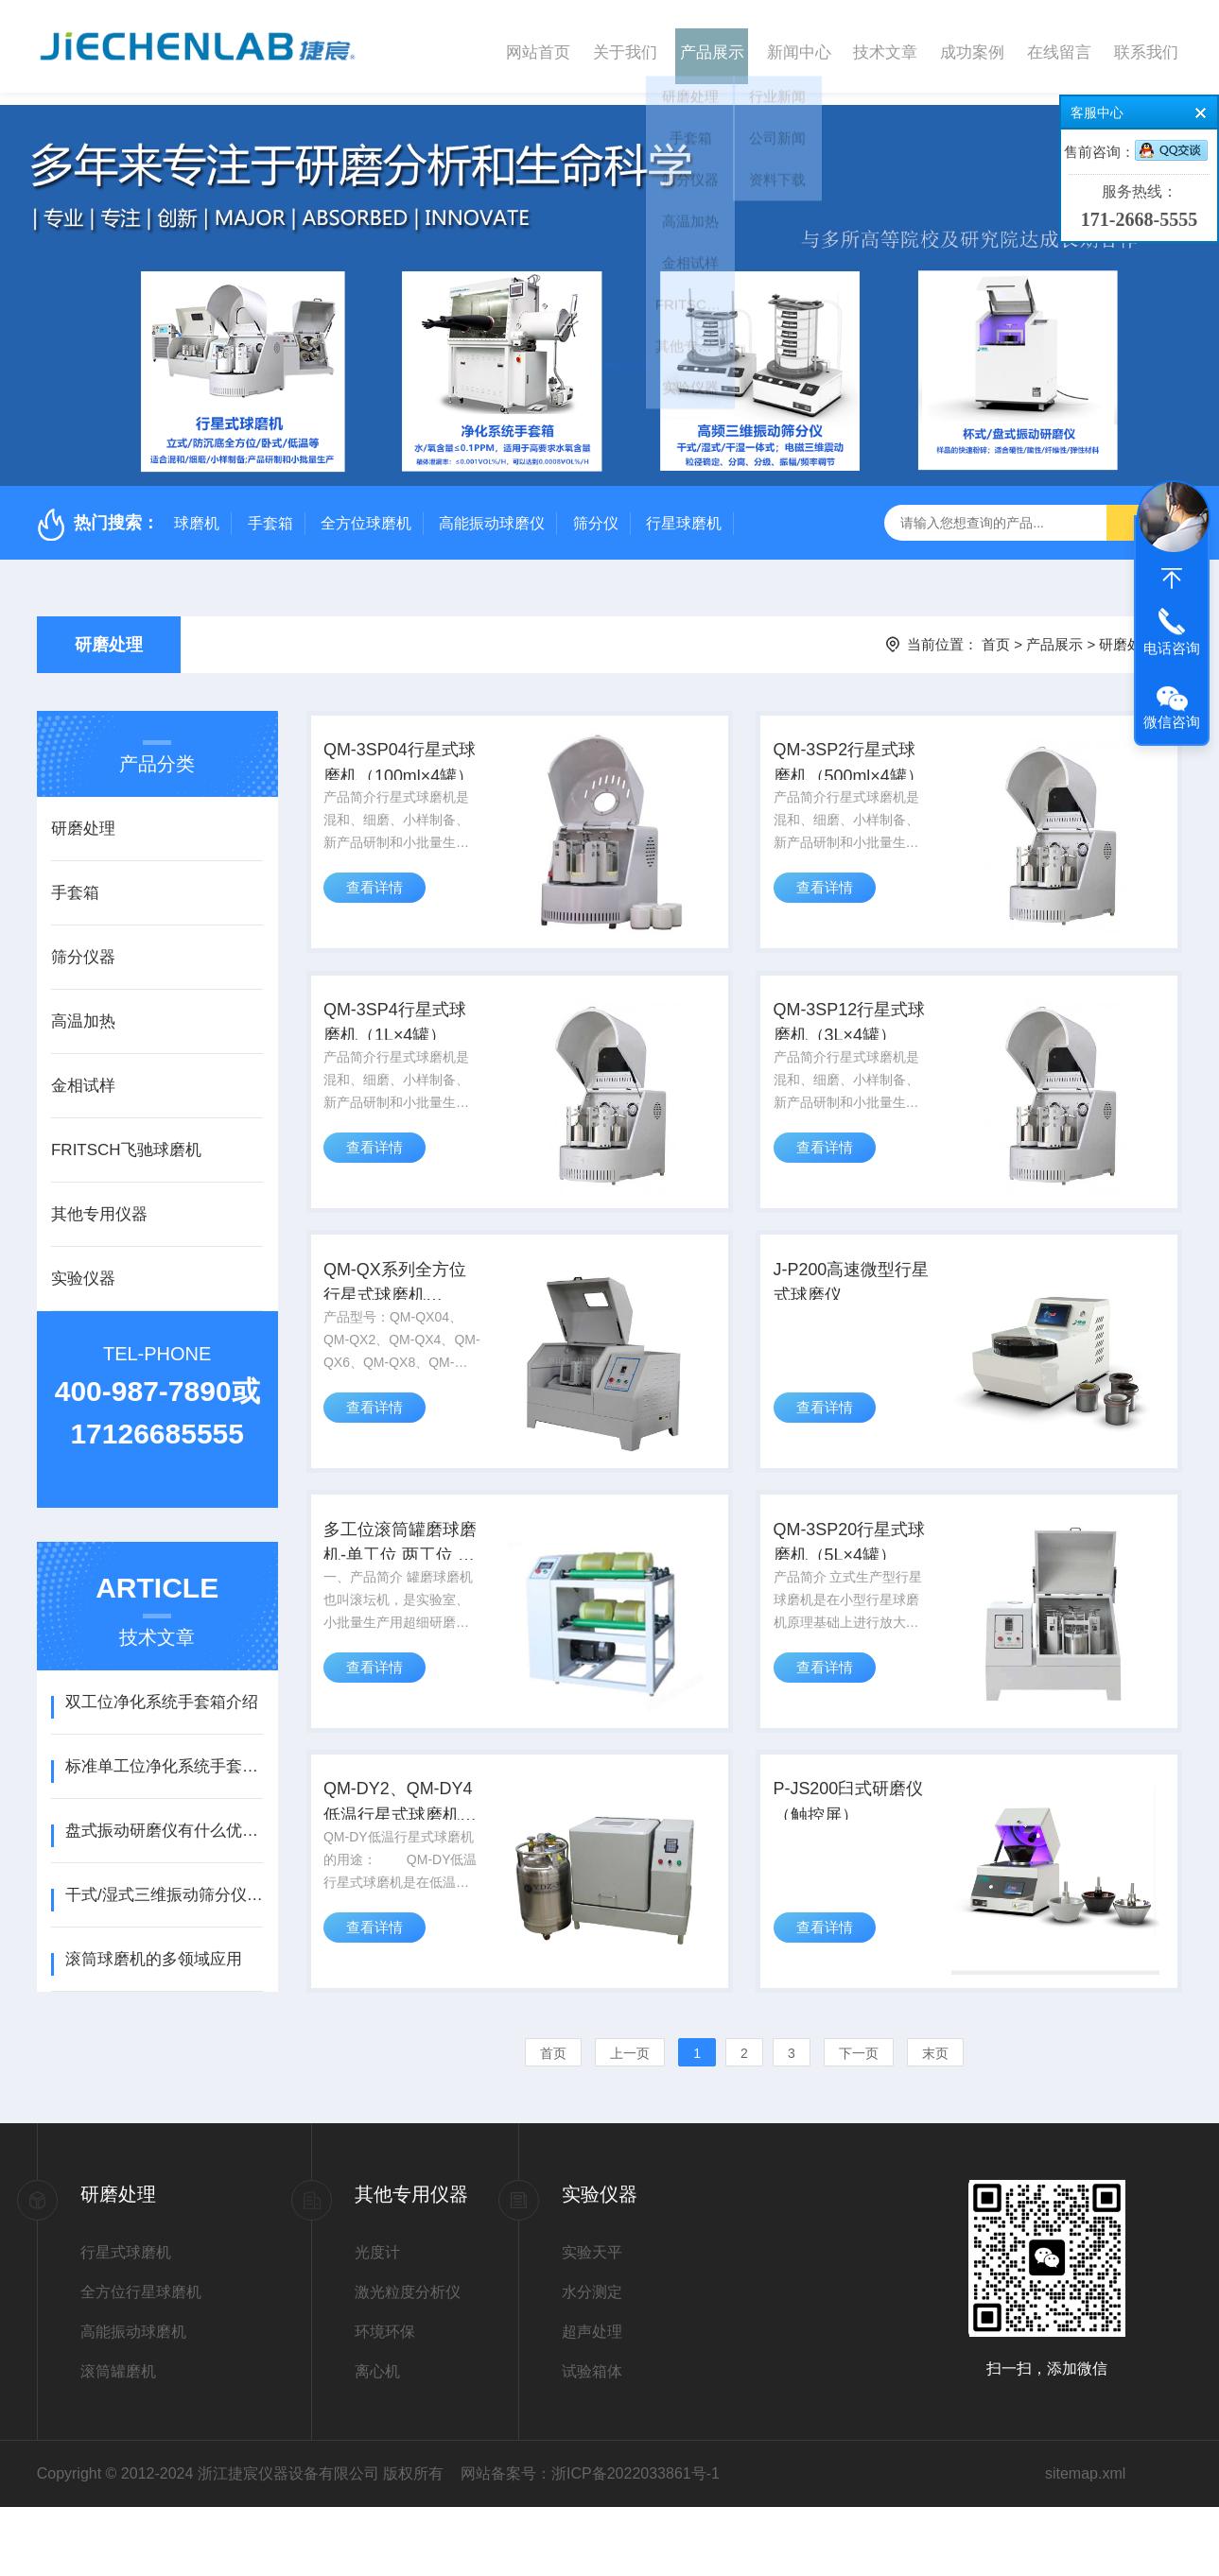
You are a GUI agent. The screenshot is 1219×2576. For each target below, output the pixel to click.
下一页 (859, 2122)
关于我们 (625, 46)
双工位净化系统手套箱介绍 (161, 1690)
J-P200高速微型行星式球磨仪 (845, 1311)
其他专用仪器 (99, 1202)
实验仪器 (83, 1266)
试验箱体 (592, 2440)
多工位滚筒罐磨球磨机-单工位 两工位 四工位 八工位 (404, 1589)
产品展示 (712, 46)
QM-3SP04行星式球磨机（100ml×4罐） (404, 761)
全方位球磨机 (366, 511)
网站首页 (538, 46)
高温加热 (83, 1009)
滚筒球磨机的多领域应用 (153, 1947)
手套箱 (270, 511)
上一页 (630, 2122)
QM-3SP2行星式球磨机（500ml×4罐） (851, 761)
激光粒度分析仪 (408, 2361)
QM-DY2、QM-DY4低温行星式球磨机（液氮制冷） (404, 1865)
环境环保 (385, 2401)
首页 (996, 632)
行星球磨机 (684, 511)
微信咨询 (1171, 722)
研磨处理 (109, 632)
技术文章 (885, 46)
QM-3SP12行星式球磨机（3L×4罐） (852, 1037)
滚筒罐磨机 (118, 2440)
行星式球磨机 (125, 2321)
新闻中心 (799, 46)
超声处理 (592, 2401)
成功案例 (972, 46)
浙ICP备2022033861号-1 (635, 2542)
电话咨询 (1171, 648)
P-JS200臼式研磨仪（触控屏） (851, 1863)
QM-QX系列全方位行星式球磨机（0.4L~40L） (399, 1313)
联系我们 (1146, 46)
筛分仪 (595, 511)
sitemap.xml (1085, 2542)
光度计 (377, 2321)
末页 (935, 2122)
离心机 (377, 2440)
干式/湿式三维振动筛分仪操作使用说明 (164, 1883)
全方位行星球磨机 (140, 2361)
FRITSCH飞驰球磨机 (126, 1138)
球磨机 (196, 511)
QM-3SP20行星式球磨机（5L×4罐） (852, 1589)
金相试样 (83, 1073)
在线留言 (1059, 46)
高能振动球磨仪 (492, 511)
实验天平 (592, 2321)
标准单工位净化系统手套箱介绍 (164, 1754)
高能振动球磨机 (133, 2401)
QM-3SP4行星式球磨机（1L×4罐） (399, 1037)
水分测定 (592, 2361)
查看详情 (380, 898)
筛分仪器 (83, 945)
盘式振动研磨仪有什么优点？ (164, 1818)
